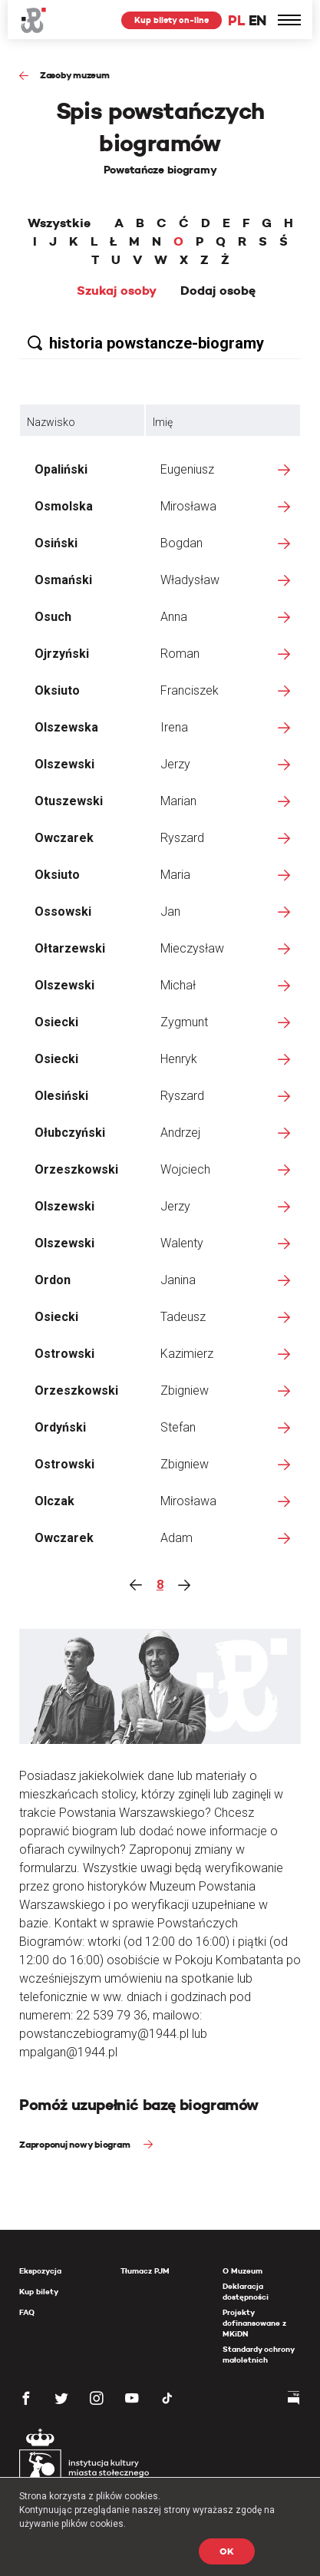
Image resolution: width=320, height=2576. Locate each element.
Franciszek (189, 690)
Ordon (53, 1280)
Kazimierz (186, 1353)
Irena (174, 727)
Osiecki (56, 1022)
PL (236, 20)
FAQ (27, 2312)
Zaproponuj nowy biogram (75, 2144)
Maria (175, 874)
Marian (178, 801)
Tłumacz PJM (145, 2271)
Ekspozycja (40, 2271)
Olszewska (66, 727)
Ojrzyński (62, 653)
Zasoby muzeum (75, 75)
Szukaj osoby (117, 291)
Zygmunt (184, 1022)
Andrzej (180, 1132)
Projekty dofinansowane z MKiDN (254, 2323)
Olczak (54, 1501)
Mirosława (188, 506)
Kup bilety (38, 2292)
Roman (180, 653)
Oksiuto (57, 690)
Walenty (181, 1243)
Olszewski (64, 764)
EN (257, 20)
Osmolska (64, 506)
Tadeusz (183, 1316)
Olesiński (61, 1095)
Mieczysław (192, 948)
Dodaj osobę (218, 291)
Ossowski (63, 911)
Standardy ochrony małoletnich (258, 2354)
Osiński (56, 543)
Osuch (53, 616)
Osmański (63, 580)
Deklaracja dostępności (246, 2291)
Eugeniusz (187, 469)
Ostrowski (64, 1353)
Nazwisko (51, 422)
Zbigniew (184, 1390)
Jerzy (175, 764)
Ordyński (60, 1427)
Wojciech (185, 1169)
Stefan (178, 1427)
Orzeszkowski (76, 1169)
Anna (173, 616)
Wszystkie (59, 223)
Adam (176, 1538)
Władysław (189, 580)
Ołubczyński (70, 1132)
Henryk (178, 1059)
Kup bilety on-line (171, 20)
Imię (163, 422)
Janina (178, 1280)
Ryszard (182, 838)
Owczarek (64, 838)
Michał (178, 985)
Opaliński (61, 469)
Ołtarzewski (70, 948)
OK (226, 2551)
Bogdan (181, 543)
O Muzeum (242, 2271)
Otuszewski (69, 801)
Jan (170, 911)
